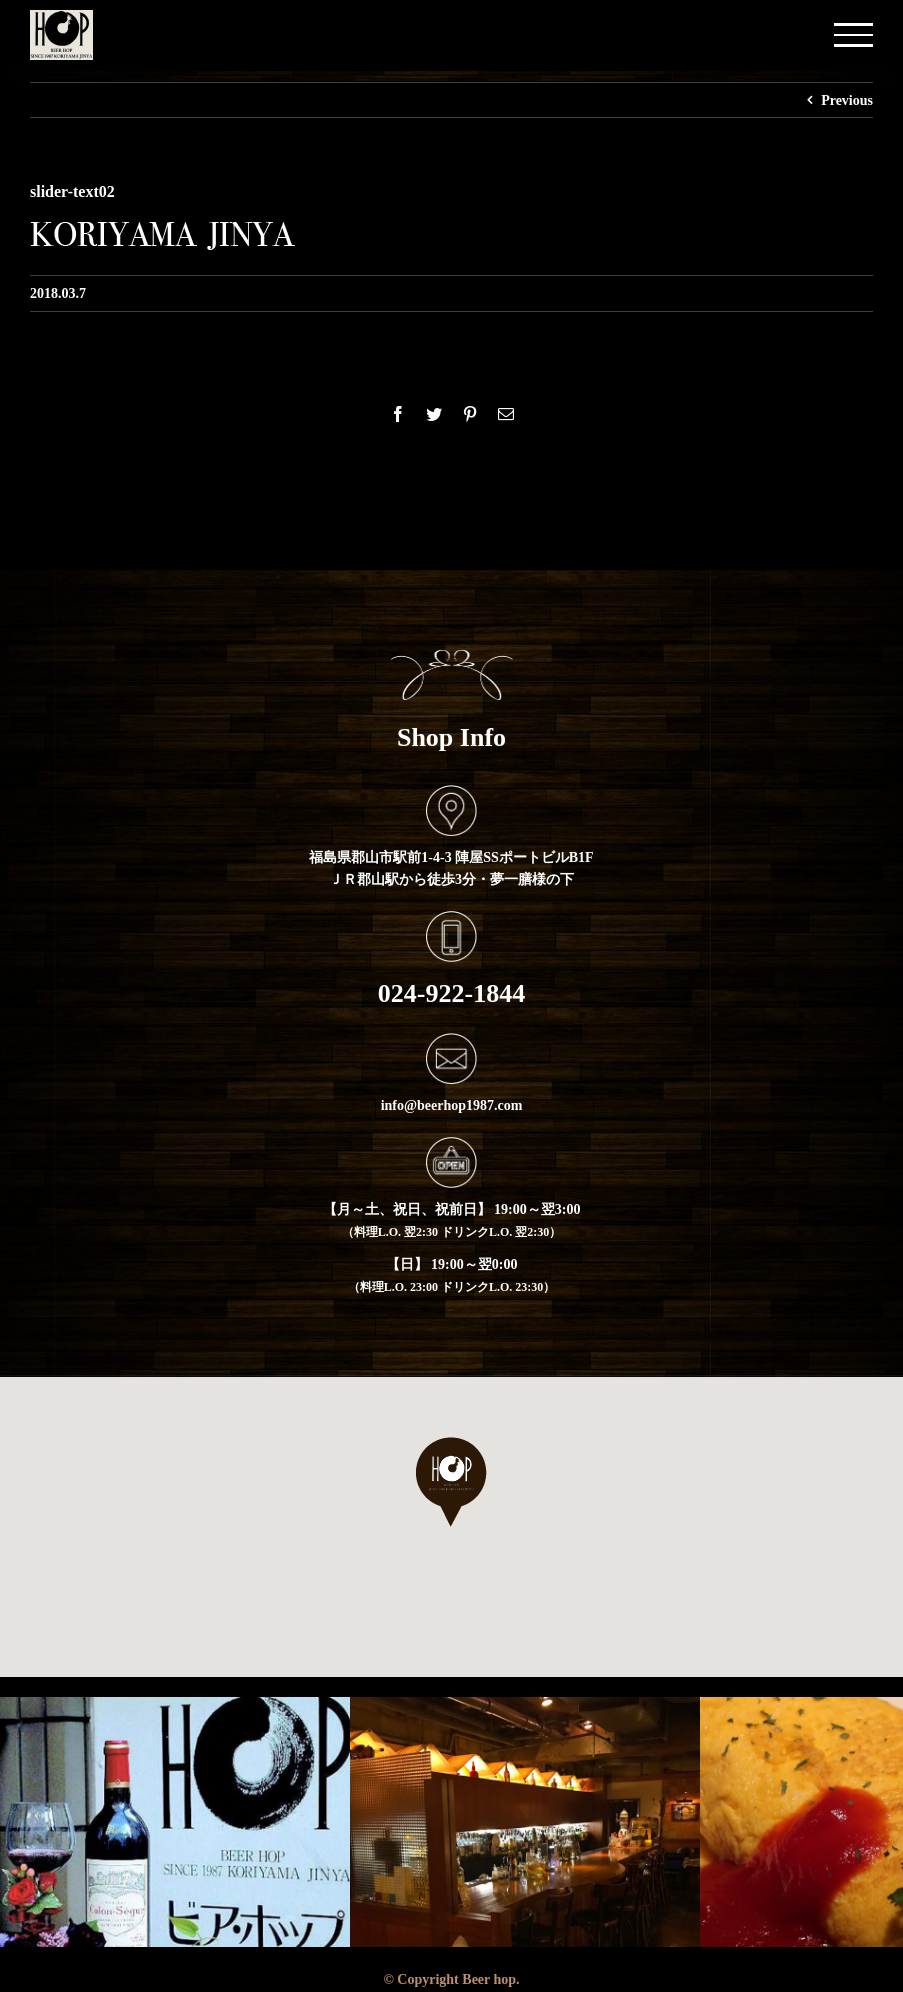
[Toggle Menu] (853, 34)
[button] (451, 1482)
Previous (847, 100)
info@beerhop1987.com (452, 1105)
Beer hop (489, 1979)
